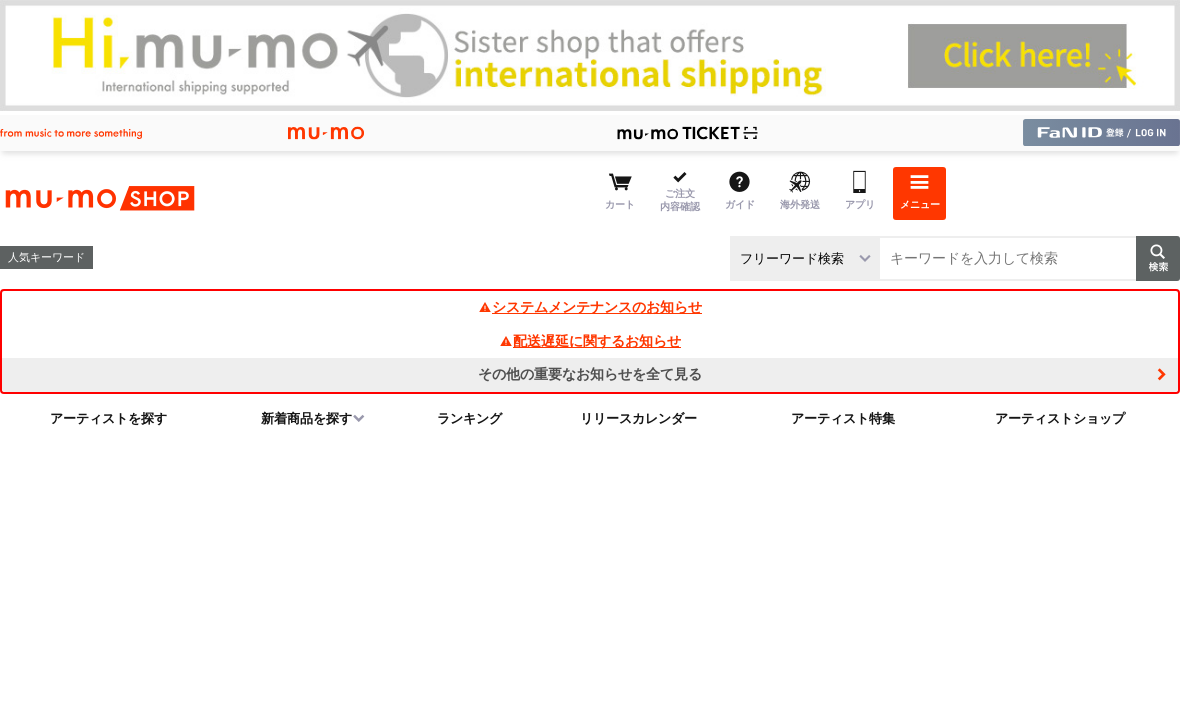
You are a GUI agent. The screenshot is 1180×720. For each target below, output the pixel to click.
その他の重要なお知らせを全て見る (590, 374)
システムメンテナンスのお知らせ (590, 307)
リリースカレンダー (638, 418)
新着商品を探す (306, 418)
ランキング (469, 418)
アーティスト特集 (843, 418)
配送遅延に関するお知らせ (590, 341)
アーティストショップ (1060, 418)
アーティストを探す (108, 418)
